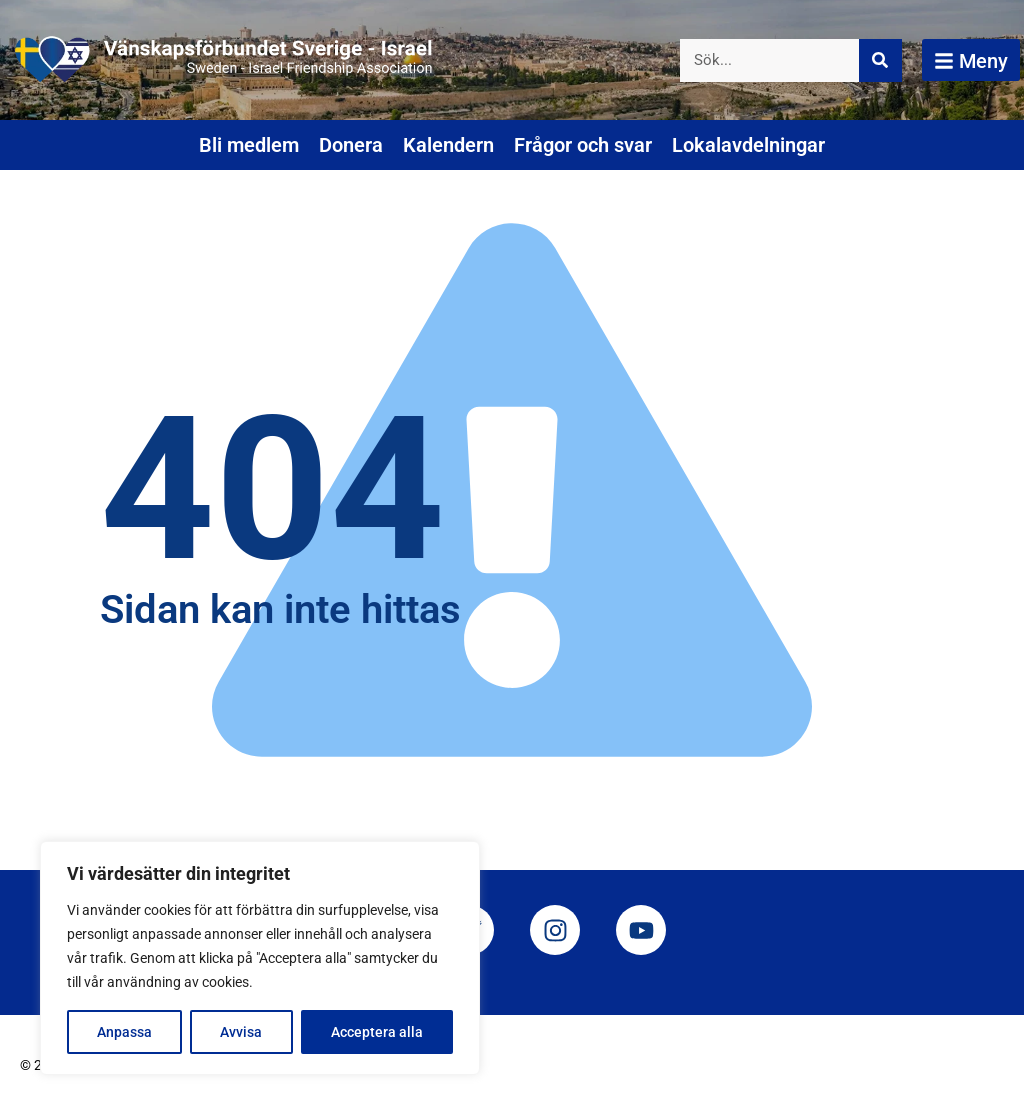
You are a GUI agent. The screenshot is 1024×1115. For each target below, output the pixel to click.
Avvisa (241, 1032)
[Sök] (880, 60)
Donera (351, 145)
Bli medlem (249, 145)
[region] (260, 958)
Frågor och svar (583, 145)
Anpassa (124, 1032)
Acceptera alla (377, 1032)
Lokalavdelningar (748, 145)
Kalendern (448, 145)
